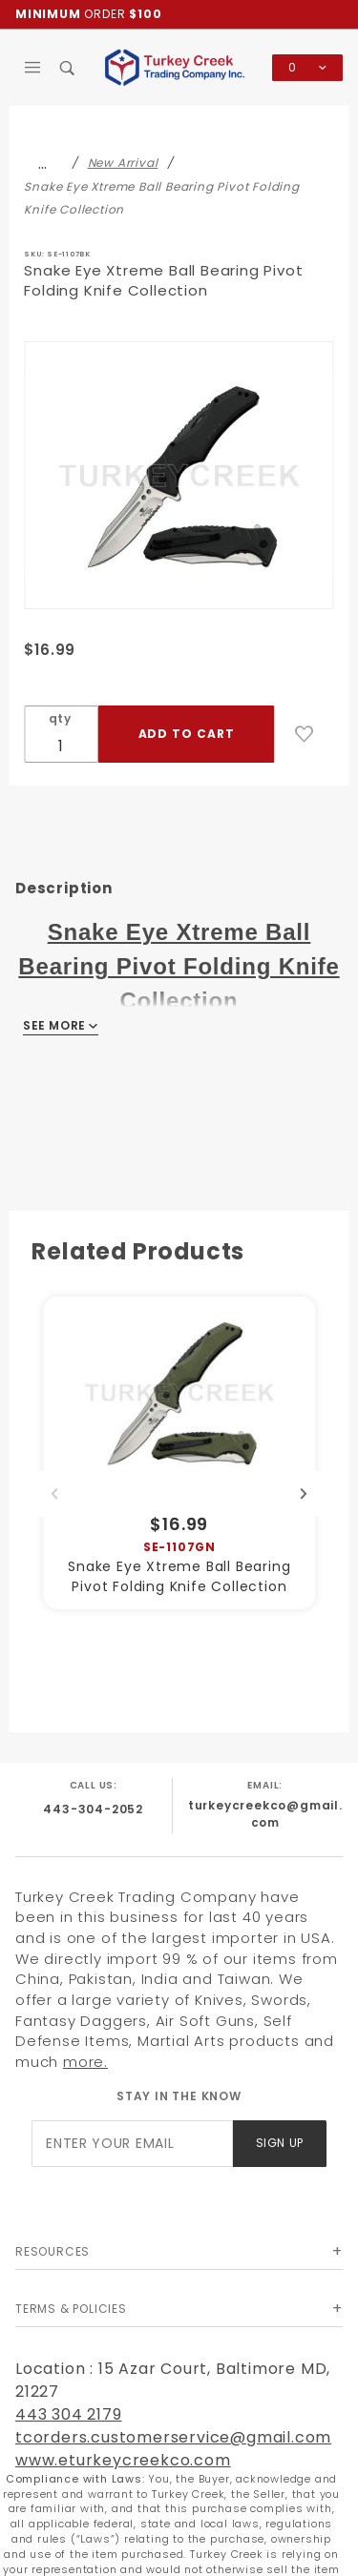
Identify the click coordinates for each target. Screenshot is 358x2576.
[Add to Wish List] (304, 734)
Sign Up (280, 2143)
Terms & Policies (71, 2308)
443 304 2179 (68, 2414)
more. (85, 2062)
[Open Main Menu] (33, 67)
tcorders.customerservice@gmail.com (173, 2437)
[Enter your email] (132, 2143)
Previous (54, 1494)
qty (60, 718)
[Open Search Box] (68, 67)
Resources (52, 2251)
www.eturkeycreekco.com (123, 2460)
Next (303, 1494)
